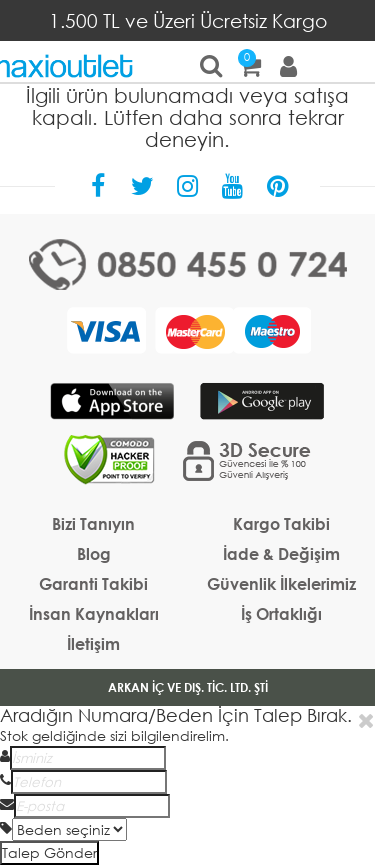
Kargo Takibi (281, 523)
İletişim (93, 643)
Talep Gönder (49, 852)
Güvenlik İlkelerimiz (281, 583)
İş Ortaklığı (281, 613)
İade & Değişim (281, 553)
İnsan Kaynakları (94, 613)
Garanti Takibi (93, 583)
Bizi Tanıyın (93, 523)
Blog (94, 553)
